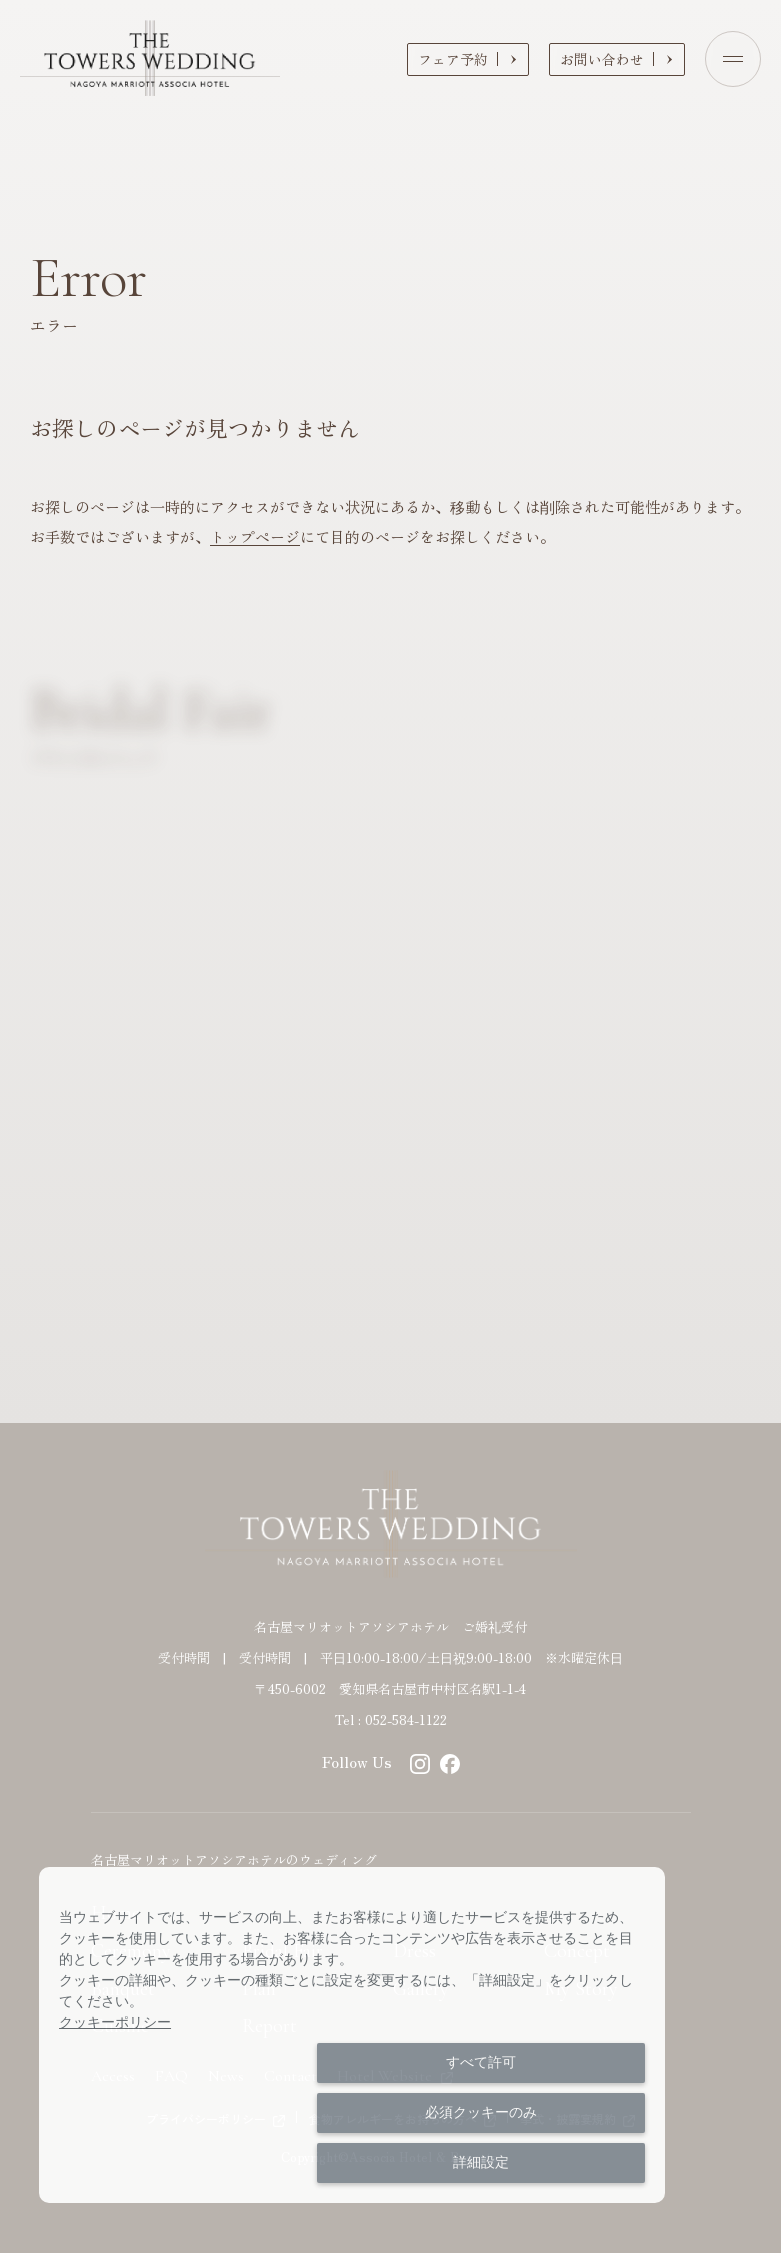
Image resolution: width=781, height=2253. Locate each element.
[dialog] (352, 2035)
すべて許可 (481, 2062)
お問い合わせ (602, 59)
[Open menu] (733, 59)
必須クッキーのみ (481, 2112)
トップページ (255, 536)
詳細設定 (481, 2162)
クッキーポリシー (115, 2022)
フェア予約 (453, 59)
